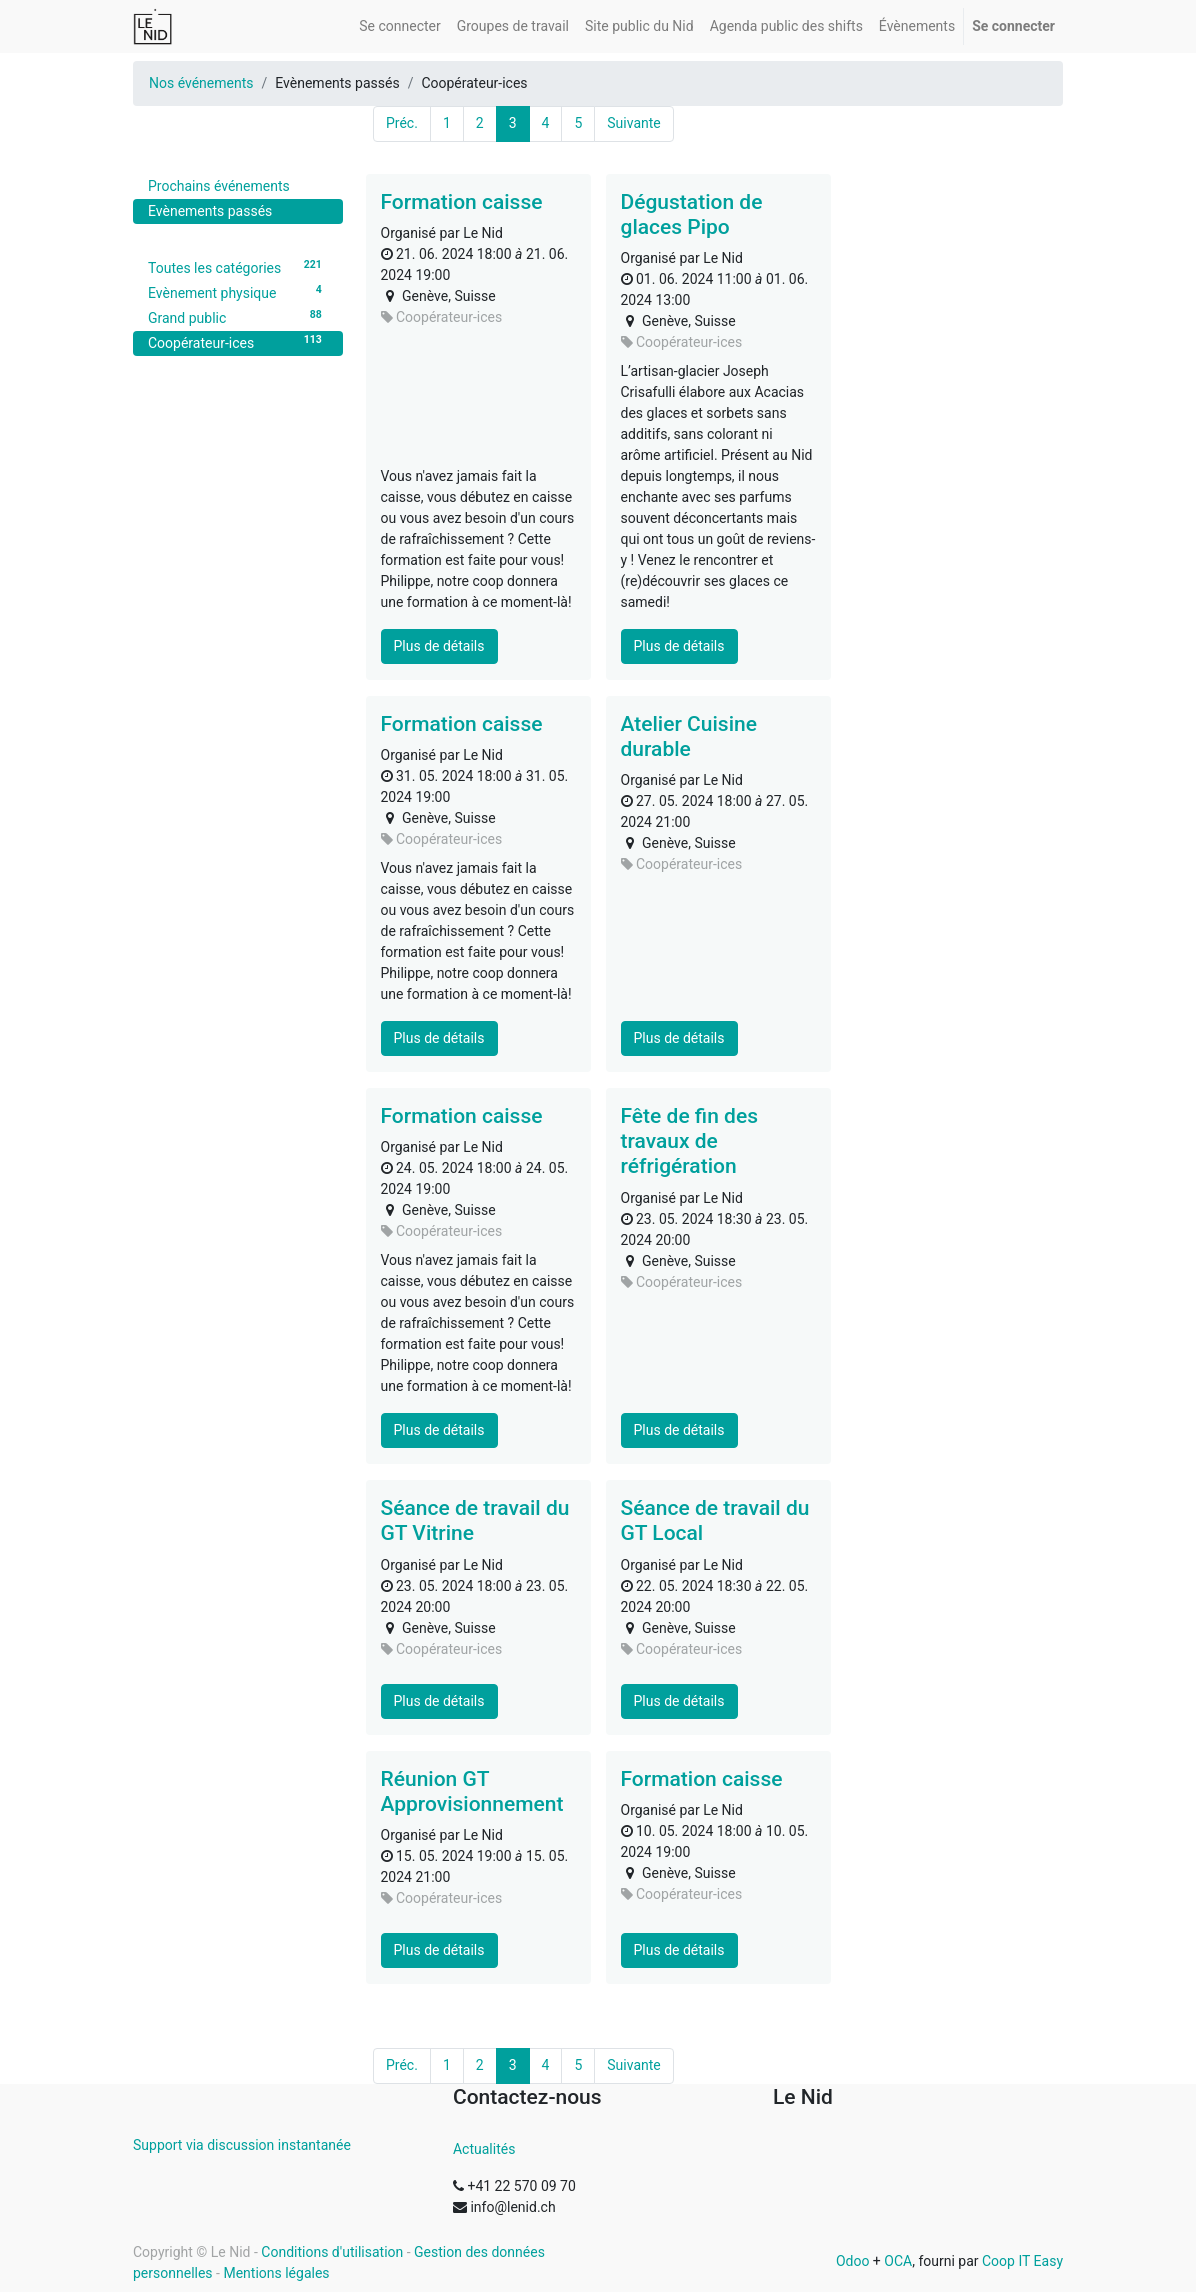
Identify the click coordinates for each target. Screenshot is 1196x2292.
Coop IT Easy (1022, 2261)
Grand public (238, 317)
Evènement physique (238, 292)
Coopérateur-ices (238, 342)
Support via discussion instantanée (242, 2145)
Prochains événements (219, 186)
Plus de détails (439, 646)
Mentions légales (276, 2273)
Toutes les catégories (238, 267)
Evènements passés (210, 211)
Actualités (484, 2149)
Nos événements (201, 83)
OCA (898, 2261)
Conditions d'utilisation (332, 2252)
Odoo (853, 2261)
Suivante (633, 123)
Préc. (402, 123)
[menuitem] (399, 26)
